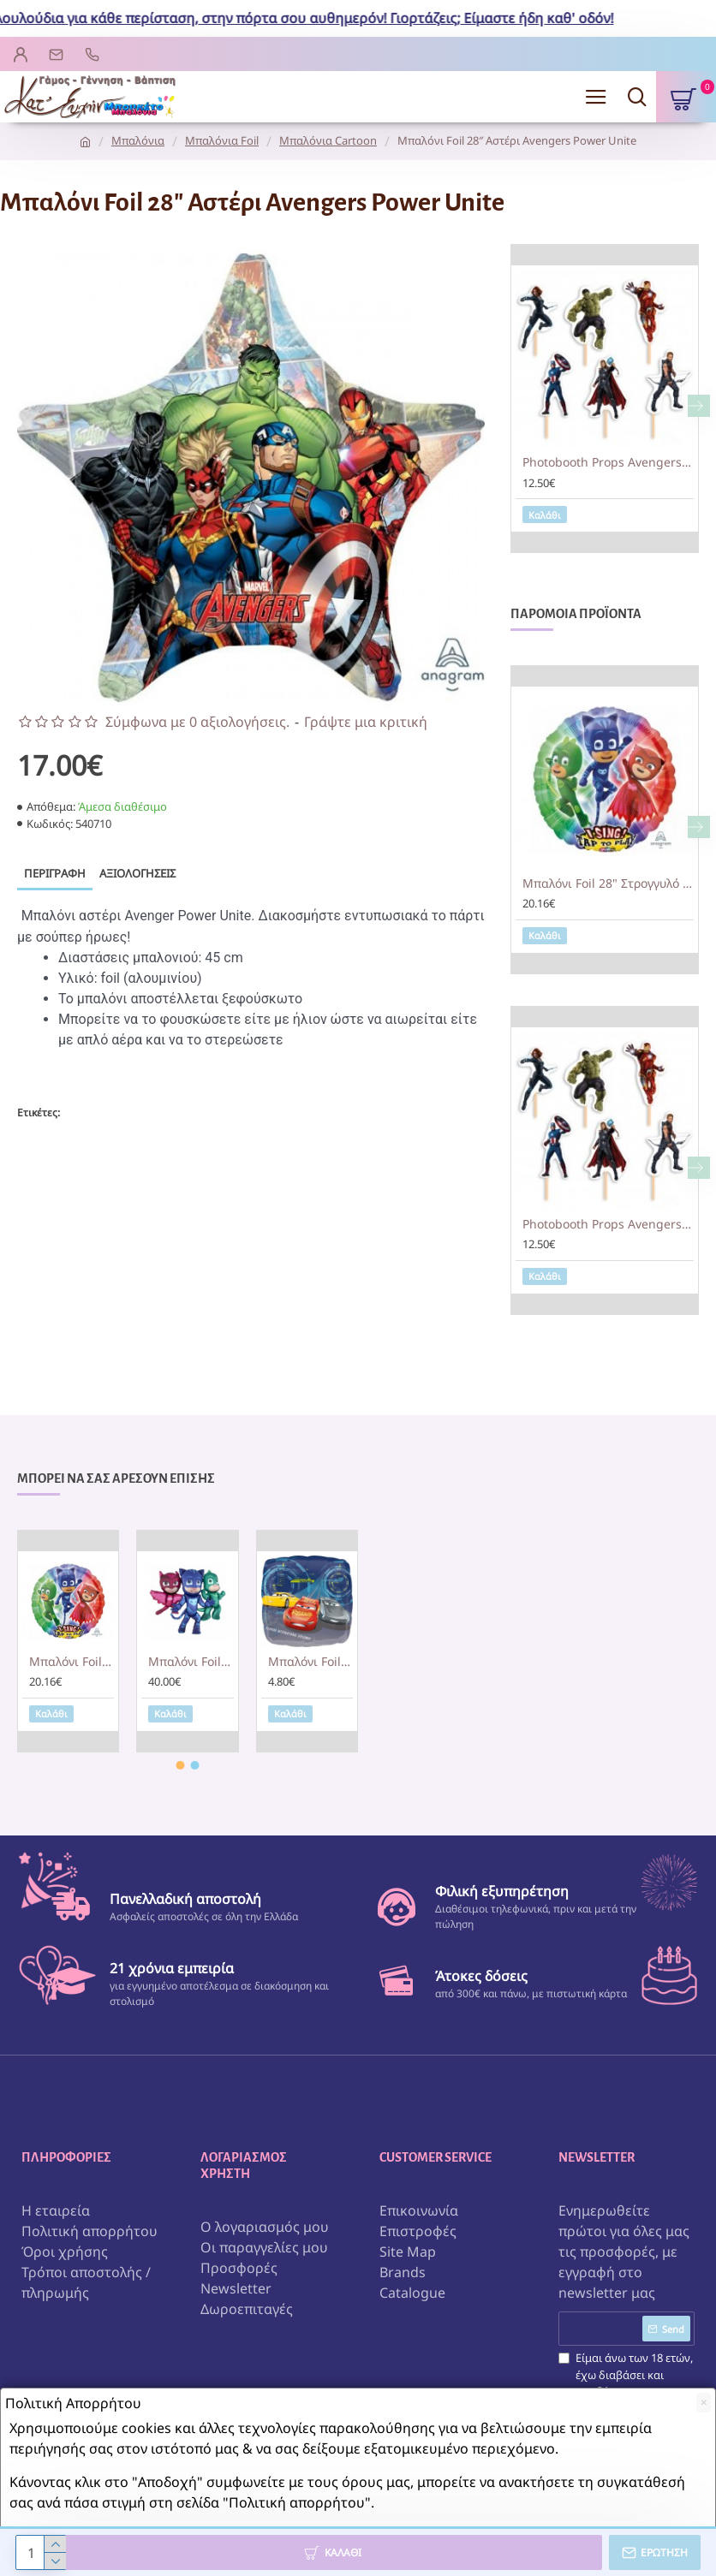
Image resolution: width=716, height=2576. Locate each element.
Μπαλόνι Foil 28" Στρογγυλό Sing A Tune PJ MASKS (608, 883)
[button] (699, 406)
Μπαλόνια (137, 140)
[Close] (703, 2402)
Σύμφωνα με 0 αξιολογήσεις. (197, 721)
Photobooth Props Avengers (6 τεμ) (608, 462)
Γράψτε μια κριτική (365, 721)
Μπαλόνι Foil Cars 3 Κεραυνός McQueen (310, 1661)
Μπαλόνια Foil (222, 140)
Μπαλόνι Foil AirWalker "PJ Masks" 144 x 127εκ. (190, 1661)
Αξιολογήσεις (137, 873)
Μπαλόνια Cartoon (328, 140)
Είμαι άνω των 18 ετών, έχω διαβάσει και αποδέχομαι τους (625, 2383)
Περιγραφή (55, 873)
